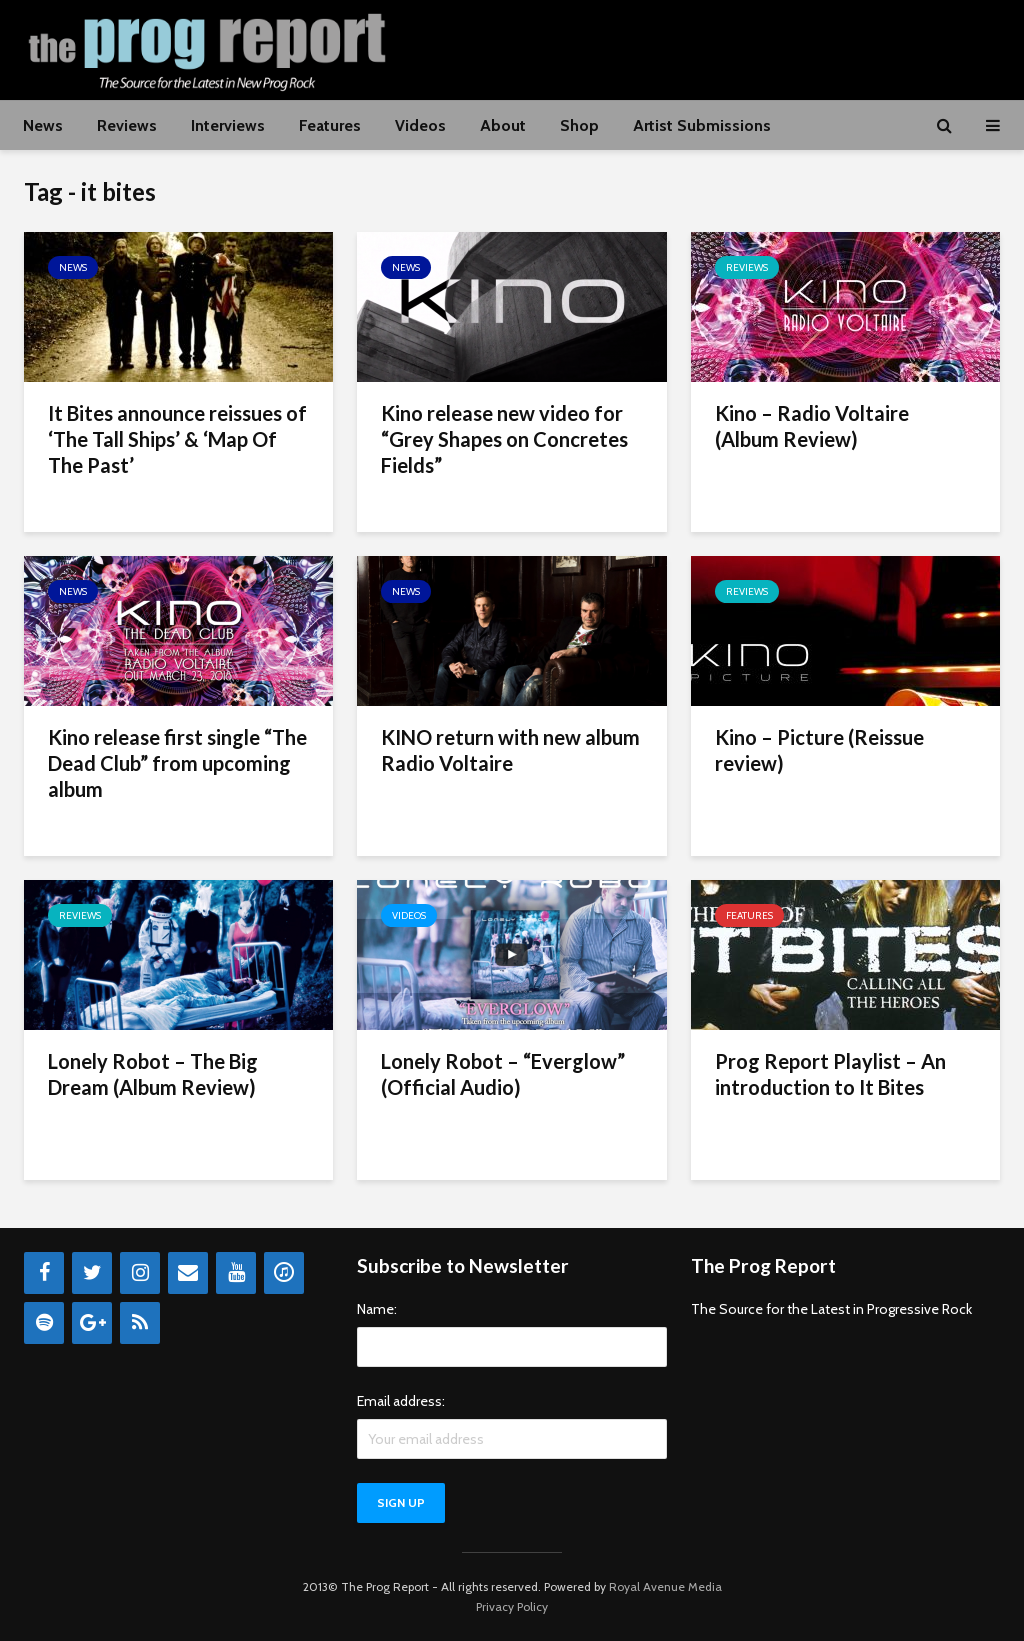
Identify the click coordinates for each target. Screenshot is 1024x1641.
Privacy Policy (512, 1606)
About (503, 125)
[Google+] (92, 1323)
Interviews (228, 125)
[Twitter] (92, 1273)
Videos (420, 125)
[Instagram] (140, 1273)
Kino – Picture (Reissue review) (819, 750)
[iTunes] (284, 1273)
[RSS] (140, 1323)
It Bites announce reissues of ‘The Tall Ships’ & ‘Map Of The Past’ (177, 439)
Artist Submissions (702, 125)
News (43, 125)
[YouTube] (236, 1273)
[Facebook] (44, 1273)
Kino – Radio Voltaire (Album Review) (812, 426)
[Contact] (188, 1273)
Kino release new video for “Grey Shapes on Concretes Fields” (504, 439)
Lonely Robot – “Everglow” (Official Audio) (503, 1074)
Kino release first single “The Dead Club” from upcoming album (177, 763)
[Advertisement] (636, 47)
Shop (579, 125)
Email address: (401, 1401)
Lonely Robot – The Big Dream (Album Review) (153, 1074)
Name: (377, 1309)
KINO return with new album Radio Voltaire (510, 750)
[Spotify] (44, 1323)
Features (330, 125)
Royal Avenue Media (665, 1586)
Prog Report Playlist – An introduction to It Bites (830, 1074)
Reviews (127, 125)
